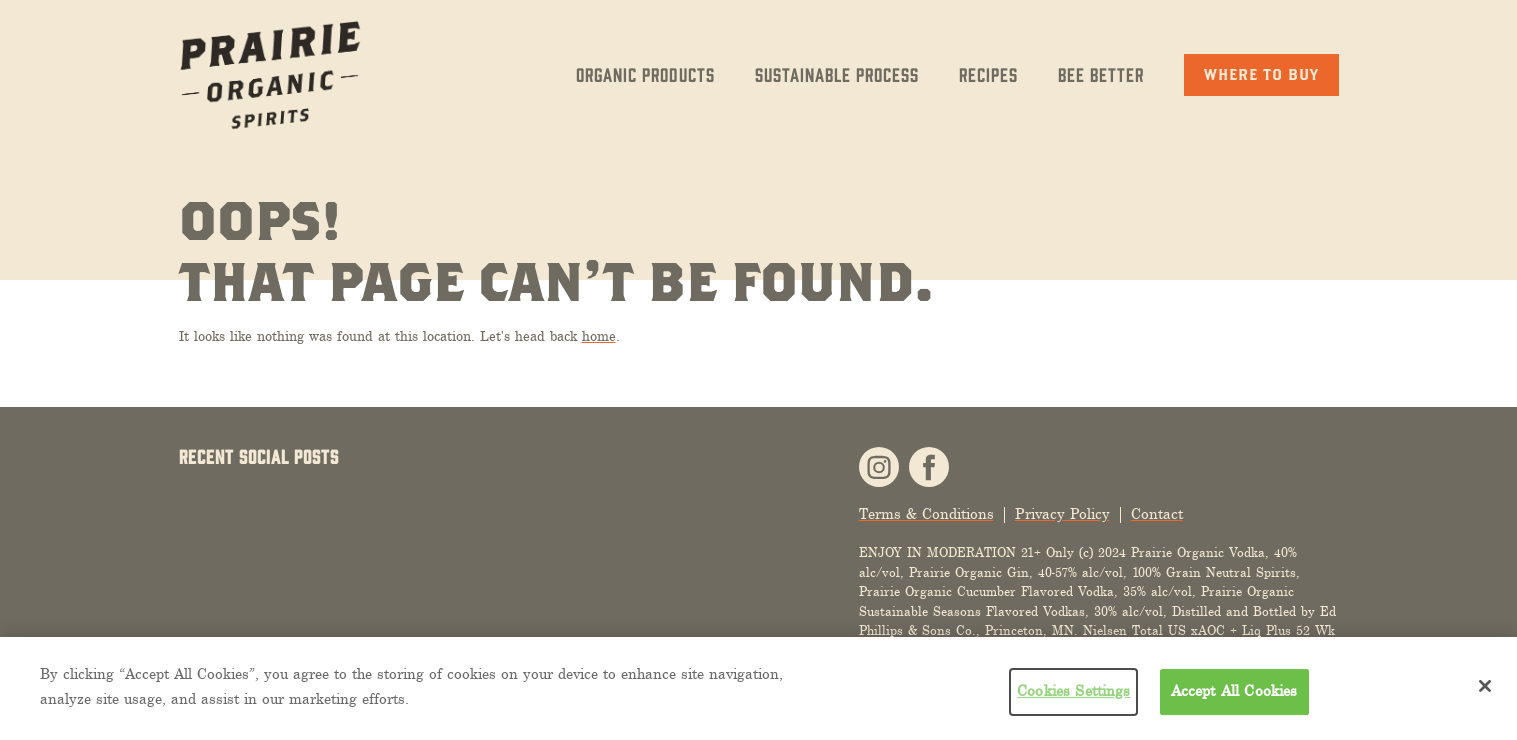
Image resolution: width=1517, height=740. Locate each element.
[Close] (1485, 686)
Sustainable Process (837, 74)
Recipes (988, 74)
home (599, 336)
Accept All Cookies (1234, 691)
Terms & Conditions (926, 514)
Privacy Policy (1062, 514)
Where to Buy (1261, 74)
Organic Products (645, 74)
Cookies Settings (1074, 691)
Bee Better (1101, 74)
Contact (1157, 514)
